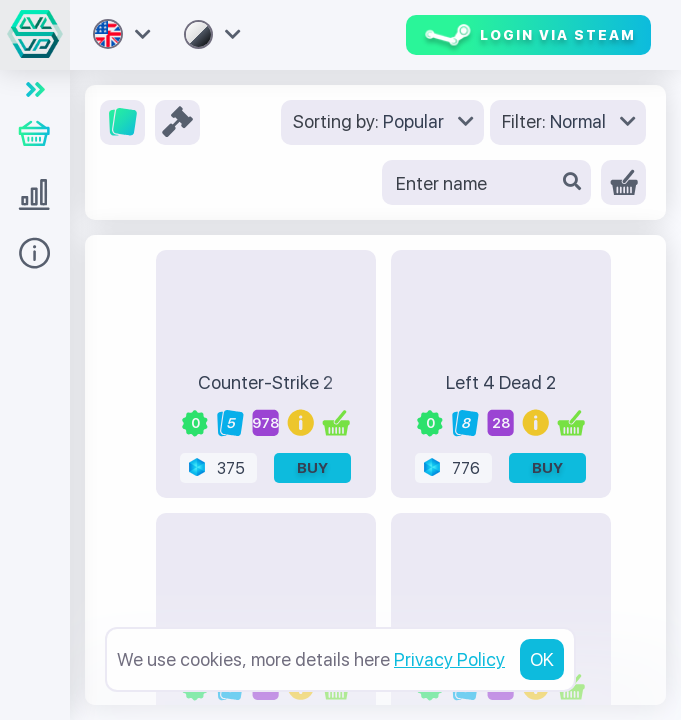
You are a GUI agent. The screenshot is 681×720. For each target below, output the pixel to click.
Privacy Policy (449, 659)
